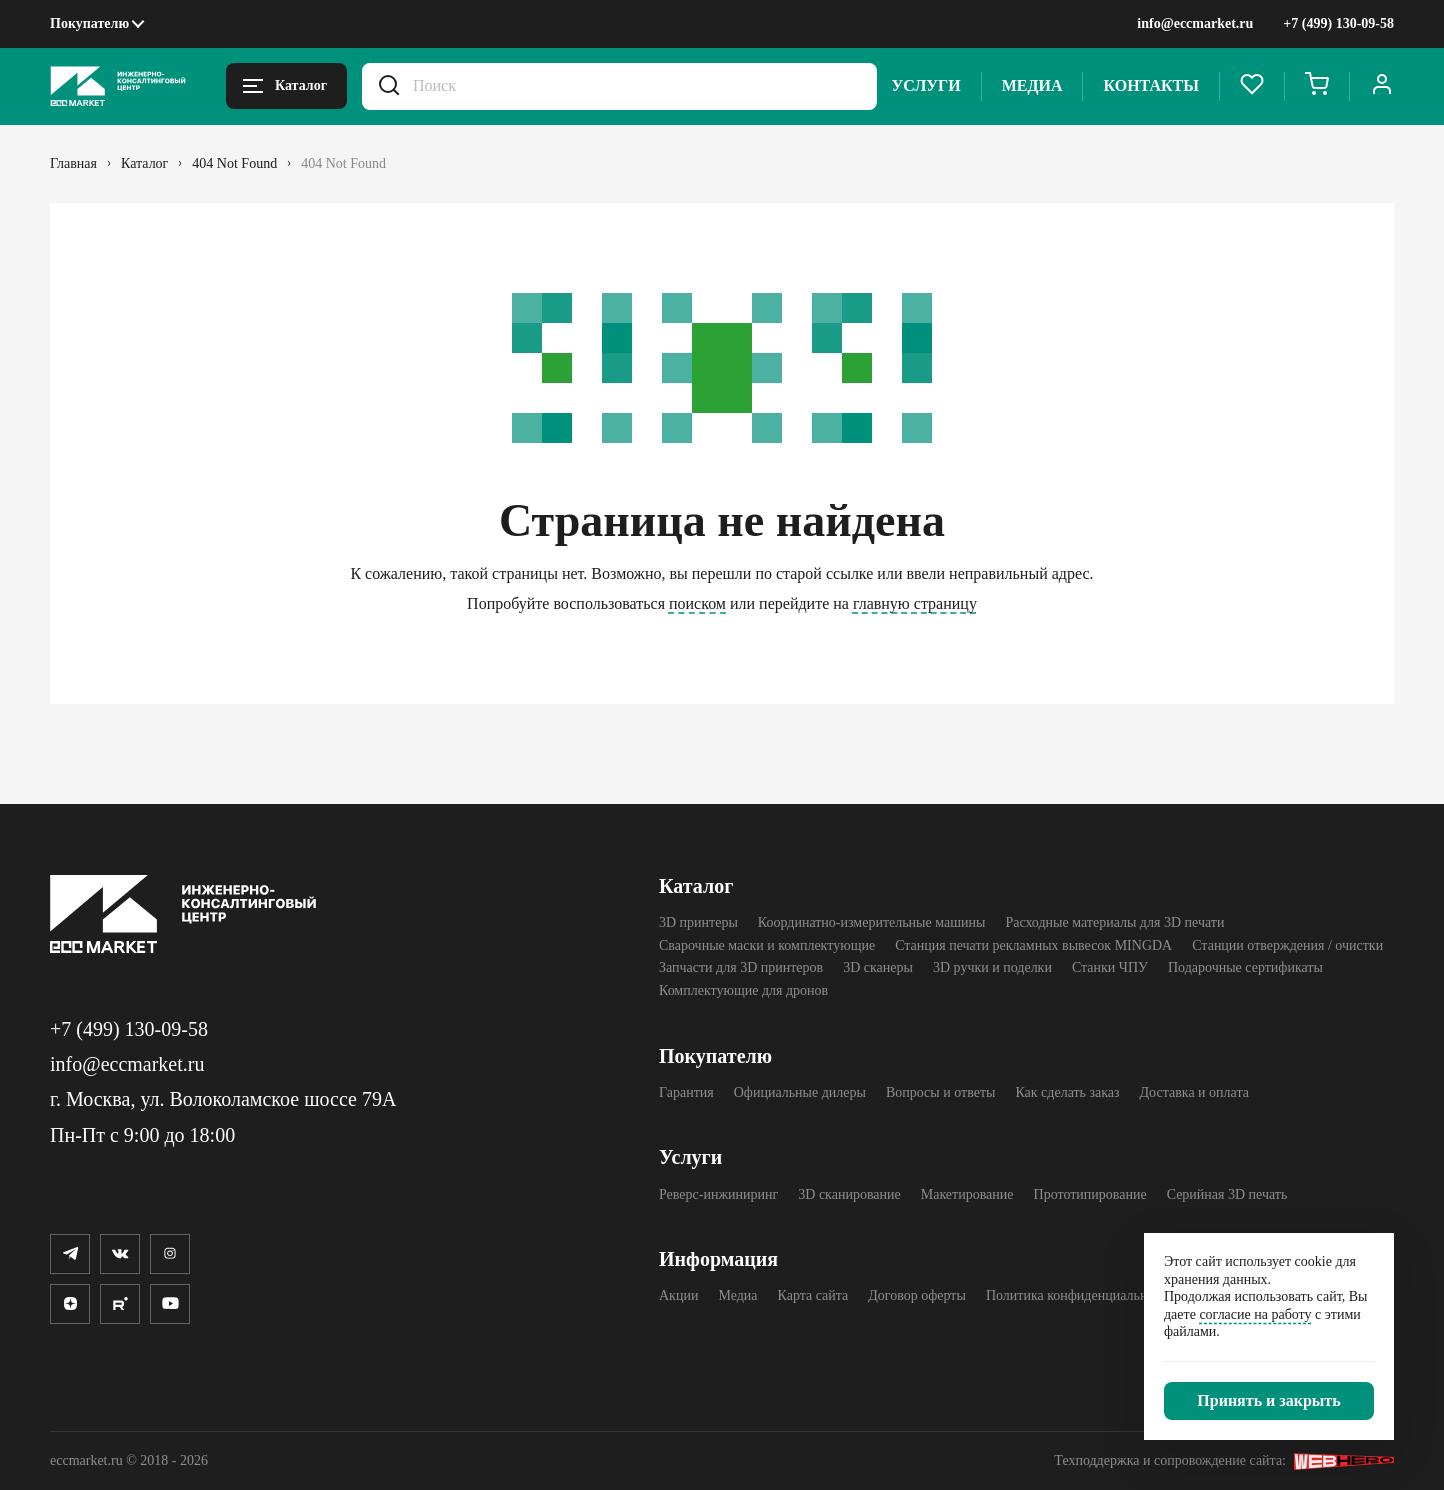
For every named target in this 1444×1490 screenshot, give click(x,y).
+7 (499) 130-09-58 (1338, 23)
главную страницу (915, 603)
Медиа (1032, 85)
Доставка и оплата (1194, 1092)
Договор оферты (917, 1295)
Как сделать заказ (1067, 1092)
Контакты (1151, 85)
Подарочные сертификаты (1245, 967)
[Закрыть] (1269, 1401)
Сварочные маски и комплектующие (767, 945)
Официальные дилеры (800, 1092)
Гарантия (686, 1092)
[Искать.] (389, 86)
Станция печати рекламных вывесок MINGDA (1033, 945)
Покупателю (89, 23)
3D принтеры (698, 922)
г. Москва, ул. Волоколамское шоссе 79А (223, 1099)
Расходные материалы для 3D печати (1114, 922)
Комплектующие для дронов (743, 990)
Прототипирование (1090, 1194)
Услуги (926, 85)
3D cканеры (878, 967)
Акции (678, 1295)
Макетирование (967, 1194)
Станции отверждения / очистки (1287, 945)
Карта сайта (813, 1295)
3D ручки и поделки (992, 967)
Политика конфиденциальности (1080, 1295)
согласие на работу (1255, 1314)
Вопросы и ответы (941, 1092)
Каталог (696, 886)
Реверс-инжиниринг (718, 1194)
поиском (697, 603)
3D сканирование (849, 1194)
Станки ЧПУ (1110, 967)
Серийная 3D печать (1227, 1194)
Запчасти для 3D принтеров (741, 967)
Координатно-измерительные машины (872, 922)
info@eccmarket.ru (1195, 23)
